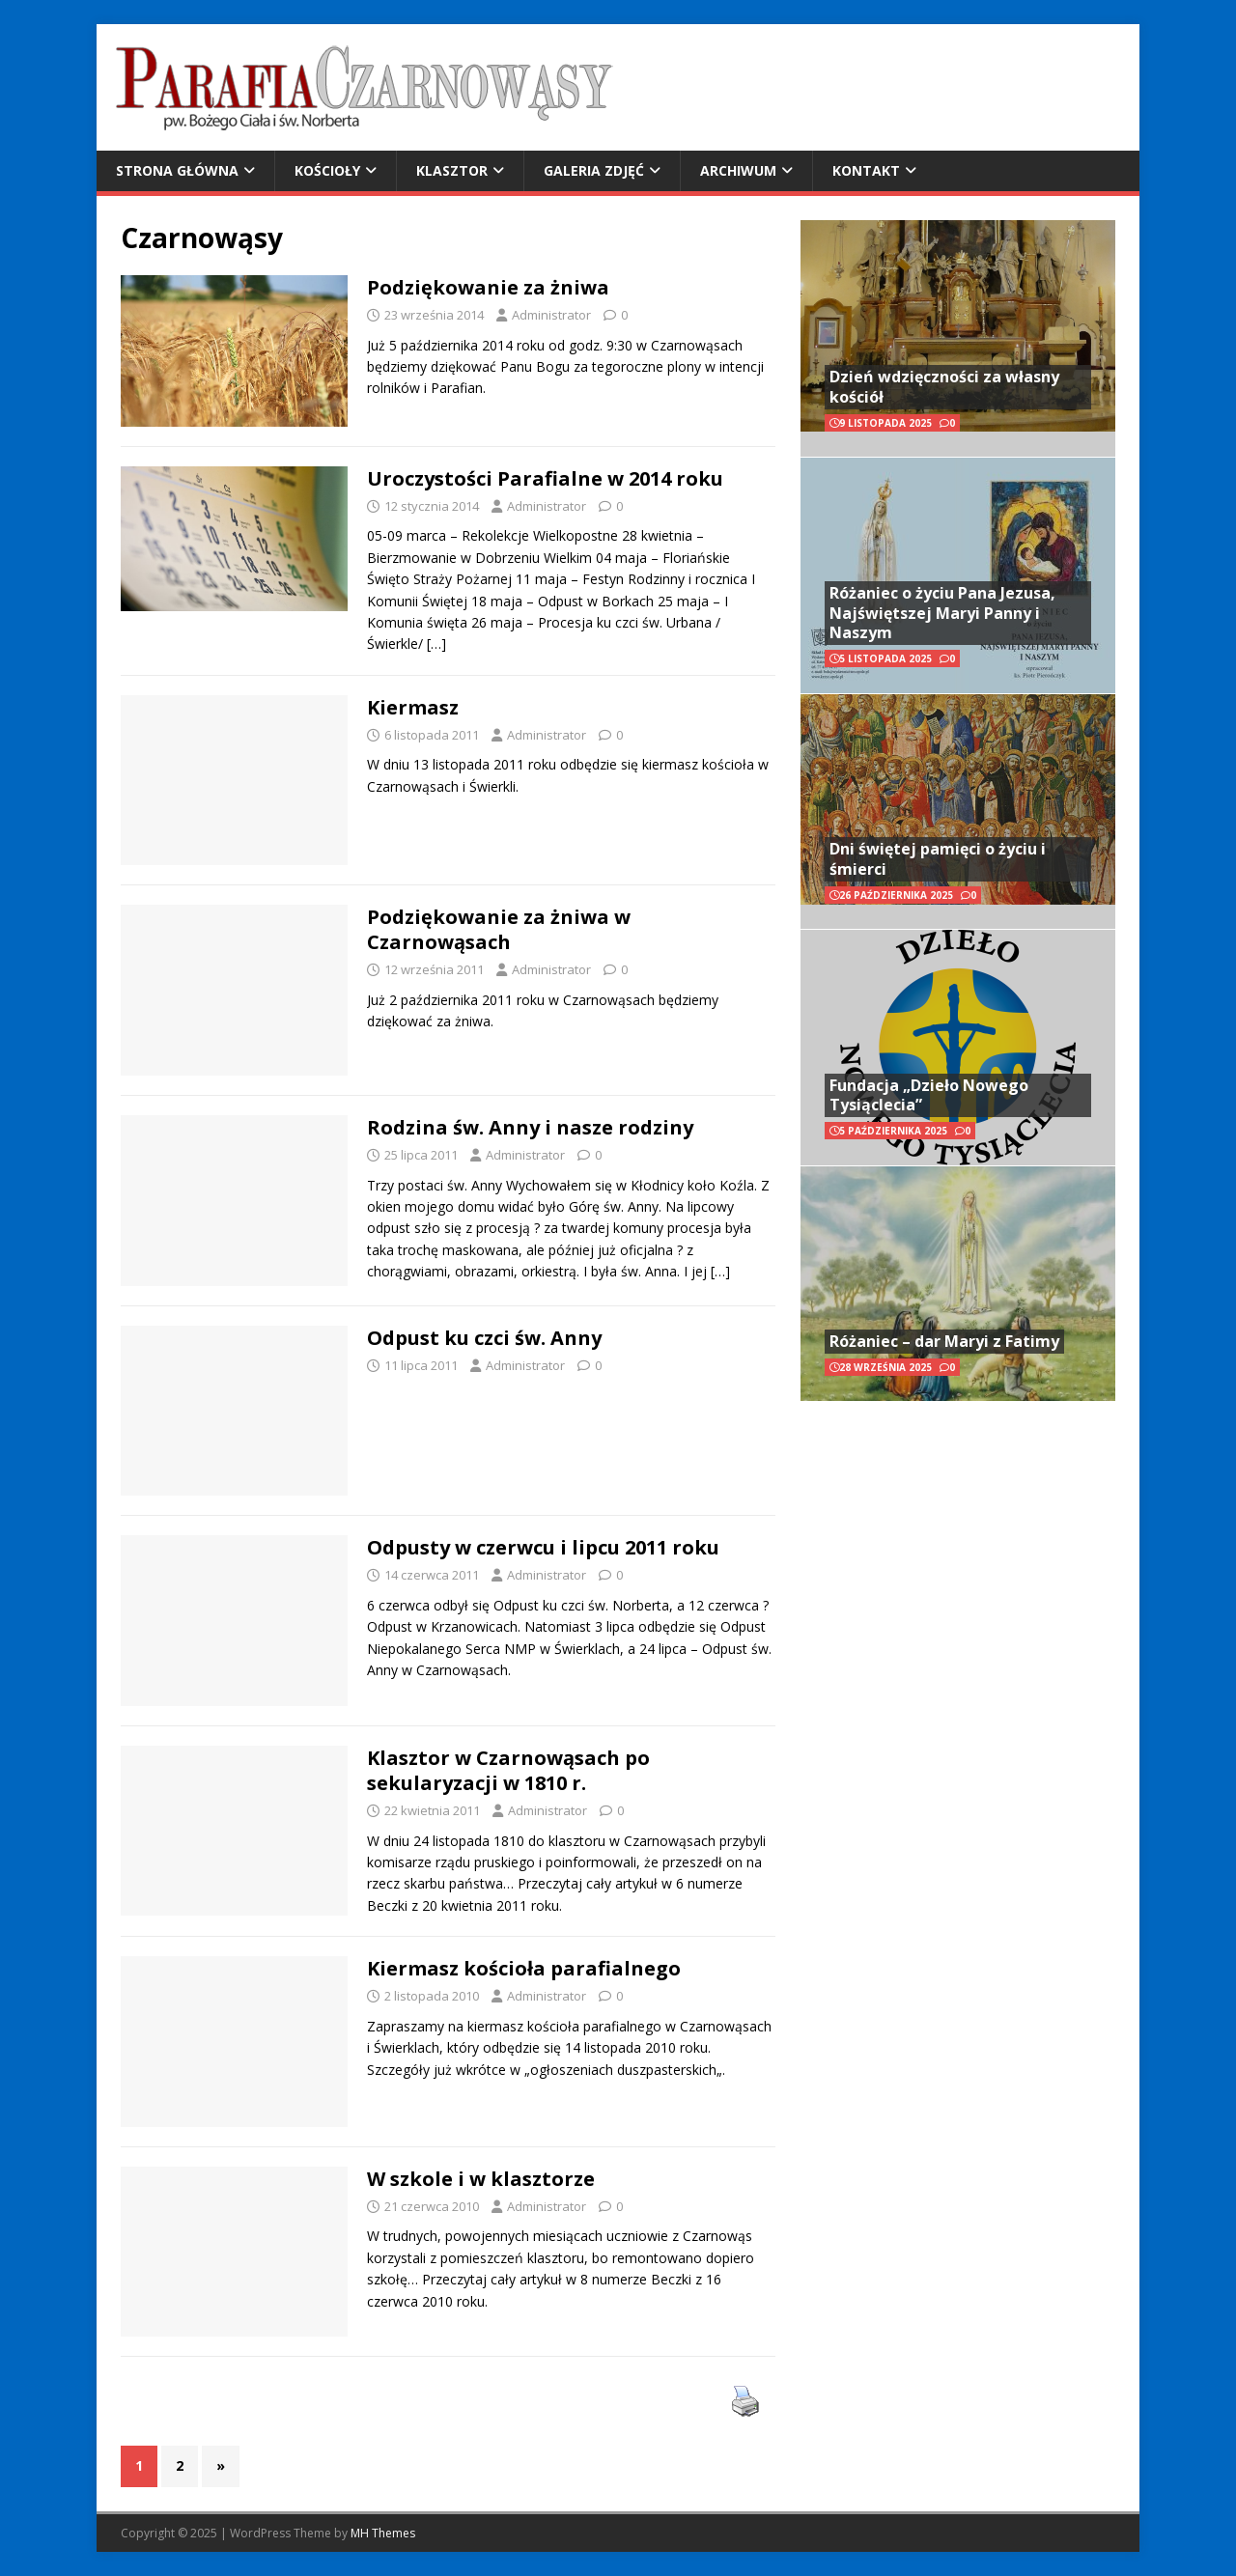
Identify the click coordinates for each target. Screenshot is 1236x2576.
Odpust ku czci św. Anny (484, 1338)
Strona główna (177, 170)
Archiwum (738, 170)
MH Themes (383, 2533)
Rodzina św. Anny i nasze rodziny (530, 1127)
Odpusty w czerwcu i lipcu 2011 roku (543, 1547)
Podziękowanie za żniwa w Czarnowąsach (499, 929)
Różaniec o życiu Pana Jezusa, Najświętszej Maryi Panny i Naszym (942, 613)
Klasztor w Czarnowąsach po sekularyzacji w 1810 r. (508, 1770)
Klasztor (452, 170)
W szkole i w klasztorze (481, 2179)
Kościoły (327, 170)
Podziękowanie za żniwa (488, 287)
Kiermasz (413, 707)
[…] (436, 643)
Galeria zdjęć (594, 170)
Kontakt (866, 170)
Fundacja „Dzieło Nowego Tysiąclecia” (928, 1095)
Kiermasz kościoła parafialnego (524, 1968)
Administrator (551, 314)
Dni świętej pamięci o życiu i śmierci (937, 859)
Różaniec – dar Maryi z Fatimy (944, 1341)
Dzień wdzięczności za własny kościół (944, 386)
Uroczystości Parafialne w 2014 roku (545, 478)
